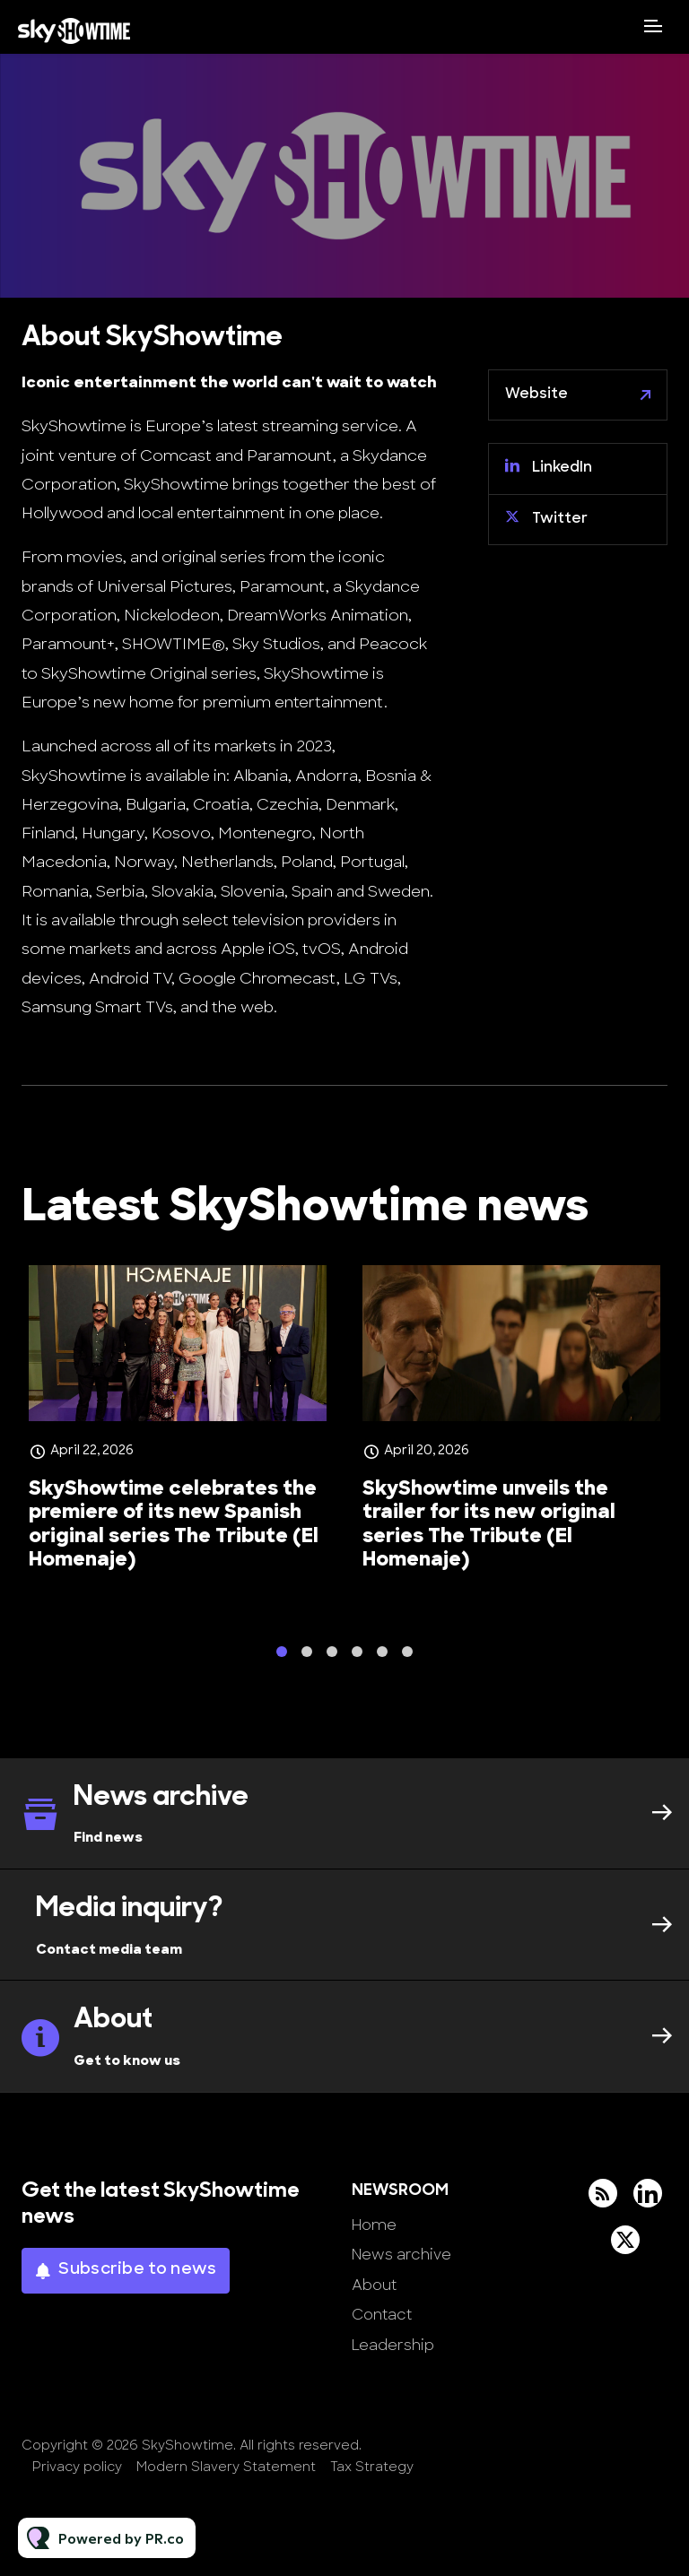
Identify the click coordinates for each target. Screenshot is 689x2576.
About (374, 2286)
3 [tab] (332, 1657)
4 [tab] (357, 1657)
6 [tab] (407, 1657)
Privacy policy (77, 2468)
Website (536, 394)
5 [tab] (382, 1657)
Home (374, 2226)
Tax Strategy (372, 2468)
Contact (382, 2316)
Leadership (393, 2346)
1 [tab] (281, 1657)
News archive (401, 2256)
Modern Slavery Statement (226, 2468)
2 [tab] (306, 1657)
